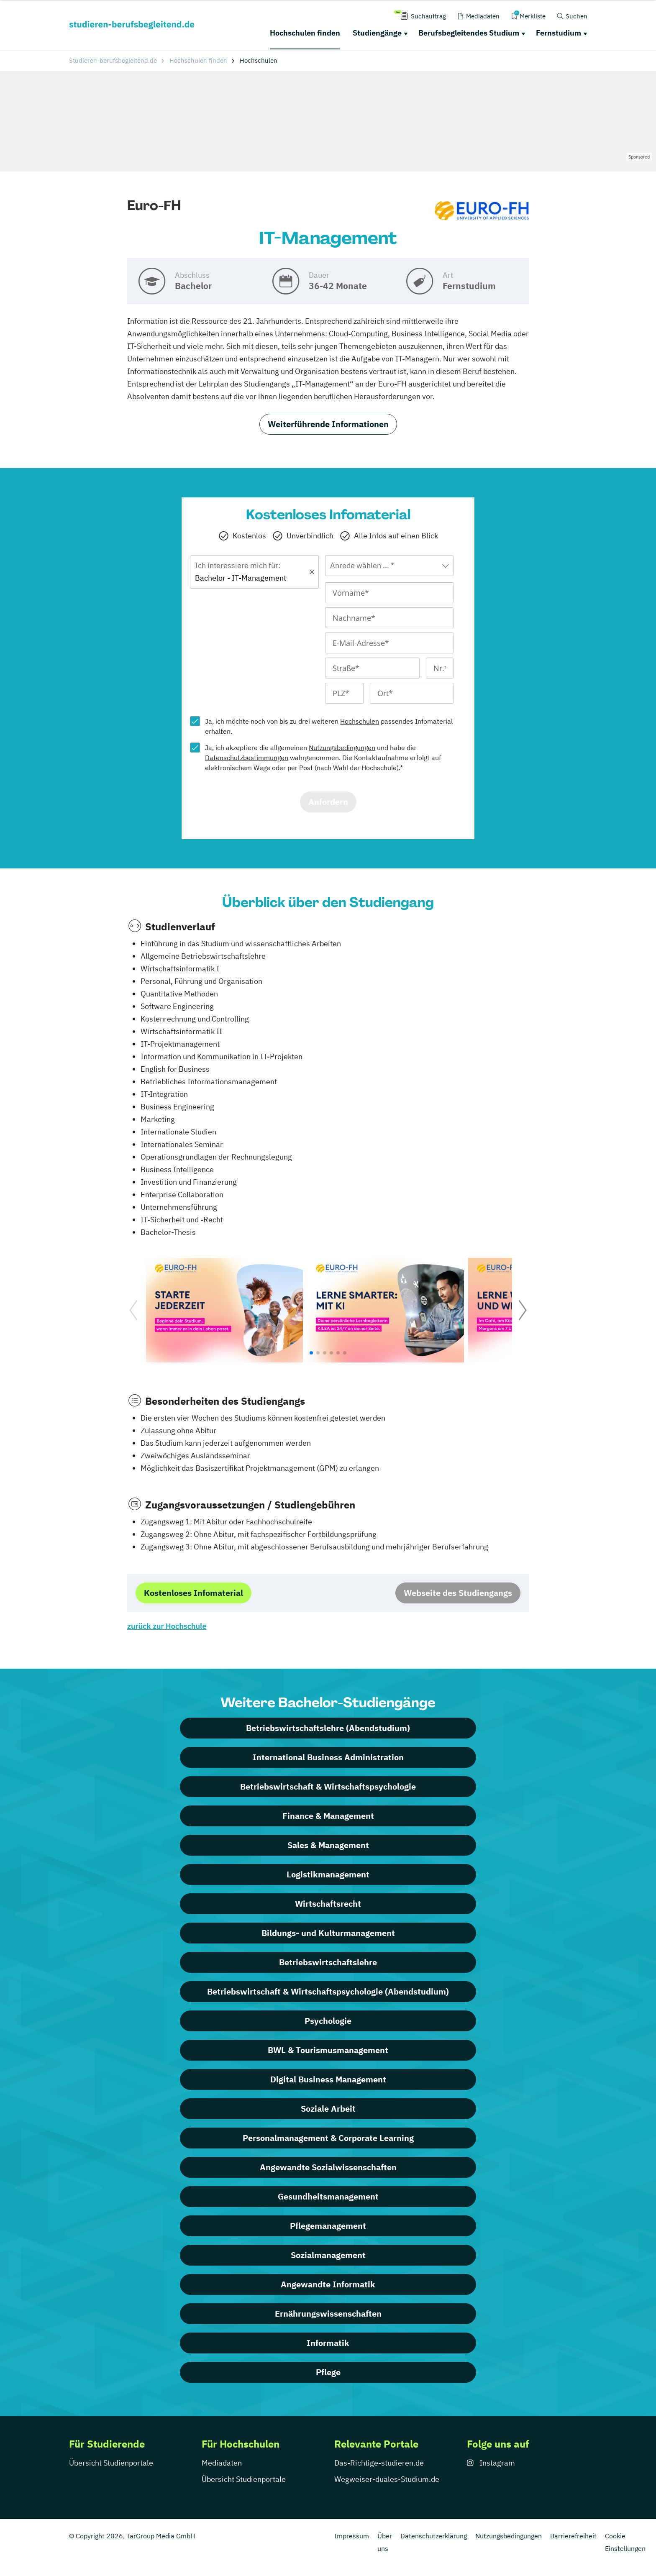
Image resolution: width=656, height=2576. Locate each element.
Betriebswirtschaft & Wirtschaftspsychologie (328, 1786)
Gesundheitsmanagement (328, 2196)
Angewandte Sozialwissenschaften (328, 2167)
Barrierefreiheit (573, 2536)
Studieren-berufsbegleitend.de (113, 60)
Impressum (351, 2536)
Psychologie (328, 2020)
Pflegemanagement (328, 2225)
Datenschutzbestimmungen (246, 757)
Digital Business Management (328, 2079)
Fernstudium (558, 33)
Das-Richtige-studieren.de (379, 2463)
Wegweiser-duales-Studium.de (386, 2479)
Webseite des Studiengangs (458, 1592)
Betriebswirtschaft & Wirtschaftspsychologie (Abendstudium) (328, 1991)
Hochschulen (359, 721)
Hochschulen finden (305, 33)
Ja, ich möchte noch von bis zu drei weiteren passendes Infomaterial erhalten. (329, 726)
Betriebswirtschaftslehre (328, 1962)
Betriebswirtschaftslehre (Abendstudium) (328, 1728)
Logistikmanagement (328, 1874)
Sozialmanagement (328, 2255)
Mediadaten (222, 2463)
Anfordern (328, 801)
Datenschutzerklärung (433, 2536)
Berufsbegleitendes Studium (468, 33)
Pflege (328, 2372)
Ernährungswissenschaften (328, 2313)
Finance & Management (328, 1815)
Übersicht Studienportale (111, 2463)
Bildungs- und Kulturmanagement (328, 1932)
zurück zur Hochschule (166, 1626)
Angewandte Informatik (328, 2284)
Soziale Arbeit (328, 2108)
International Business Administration (328, 1757)
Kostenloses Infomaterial (193, 1592)
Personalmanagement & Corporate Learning (328, 2137)
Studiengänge (377, 33)
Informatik (328, 2342)
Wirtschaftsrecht (328, 1903)
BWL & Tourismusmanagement (328, 2050)
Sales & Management (328, 1845)
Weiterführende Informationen (328, 424)
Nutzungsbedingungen (342, 747)
